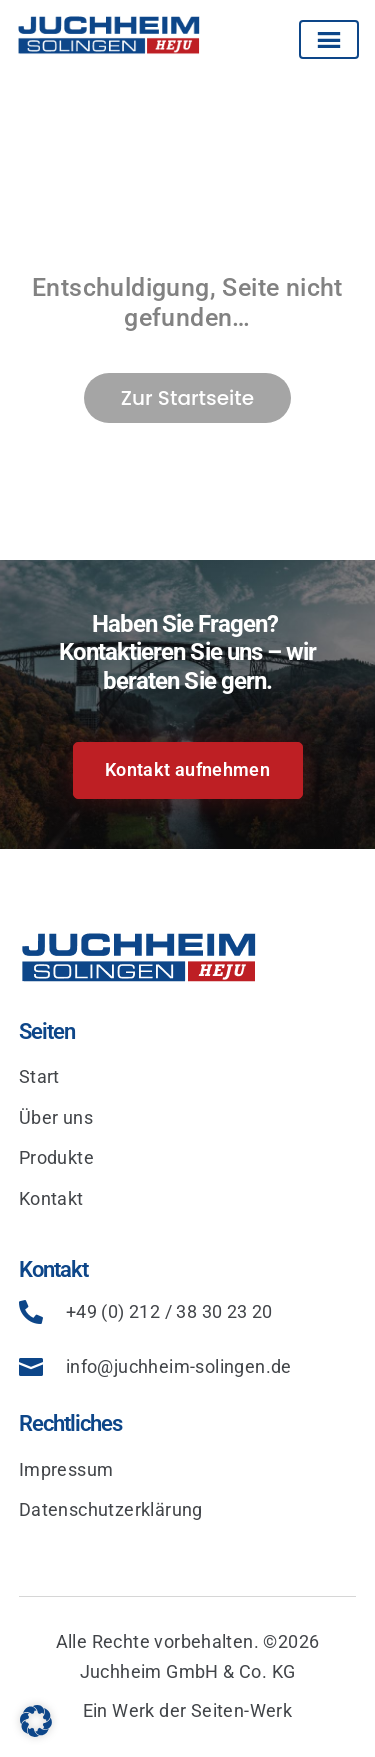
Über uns (56, 1117)
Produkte (56, 1157)
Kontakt (51, 1198)
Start (39, 1076)
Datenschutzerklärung (111, 1509)
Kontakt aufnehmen (187, 769)
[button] (36, 1721)
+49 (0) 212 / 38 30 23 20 (169, 1311)
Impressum (66, 1469)
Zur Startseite (187, 398)
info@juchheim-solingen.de (179, 1366)
